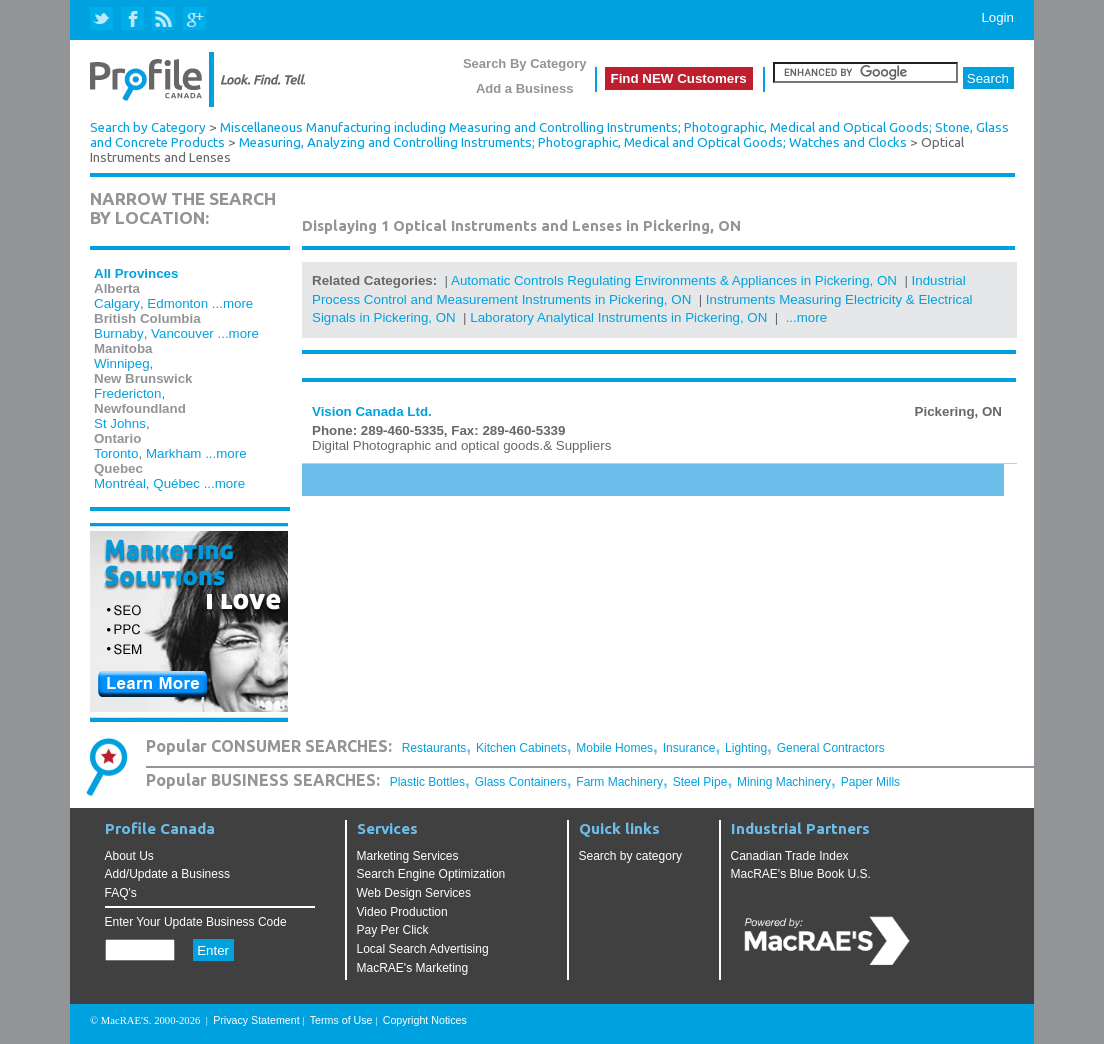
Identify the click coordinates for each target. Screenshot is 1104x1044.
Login (997, 17)
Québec (176, 483)
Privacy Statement (256, 1020)
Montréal (120, 483)
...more (232, 303)
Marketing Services (408, 856)
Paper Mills (870, 782)
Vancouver (182, 333)
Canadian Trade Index (790, 856)
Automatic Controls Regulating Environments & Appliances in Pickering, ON (674, 280)
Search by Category (148, 127)
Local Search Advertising (423, 949)
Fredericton (127, 393)
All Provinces (136, 273)
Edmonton (177, 303)
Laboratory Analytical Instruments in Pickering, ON (618, 317)
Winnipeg (122, 363)
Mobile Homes (614, 748)
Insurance (689, 748)
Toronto (116, 453)
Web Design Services (414, 893)
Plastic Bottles (427, 782)
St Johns (120, 423)
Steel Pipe (700, 782)
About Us (129, 856)
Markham (174, 453)
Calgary (117, 303)
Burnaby (119, 333)
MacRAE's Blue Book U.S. (801, 874)
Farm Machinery (619, 782)
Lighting (746, 748)
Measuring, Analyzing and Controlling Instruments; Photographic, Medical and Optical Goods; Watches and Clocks (573, 142)
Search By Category (525, 63)
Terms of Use (341, 1020)
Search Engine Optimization (431, 874)
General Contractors (831, 748)
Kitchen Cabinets (521, 748)
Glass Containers (521, 782)
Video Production (402, 912)
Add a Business (525, 88)
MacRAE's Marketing (413, 968)
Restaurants (434, 748)
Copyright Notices (425, 1020)
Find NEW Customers (679, 78)
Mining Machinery (784, 782)
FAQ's (121, 893)
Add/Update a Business (167, 874)
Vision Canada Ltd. (372, 411)
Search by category (630, 856)
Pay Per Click (393, 930)
